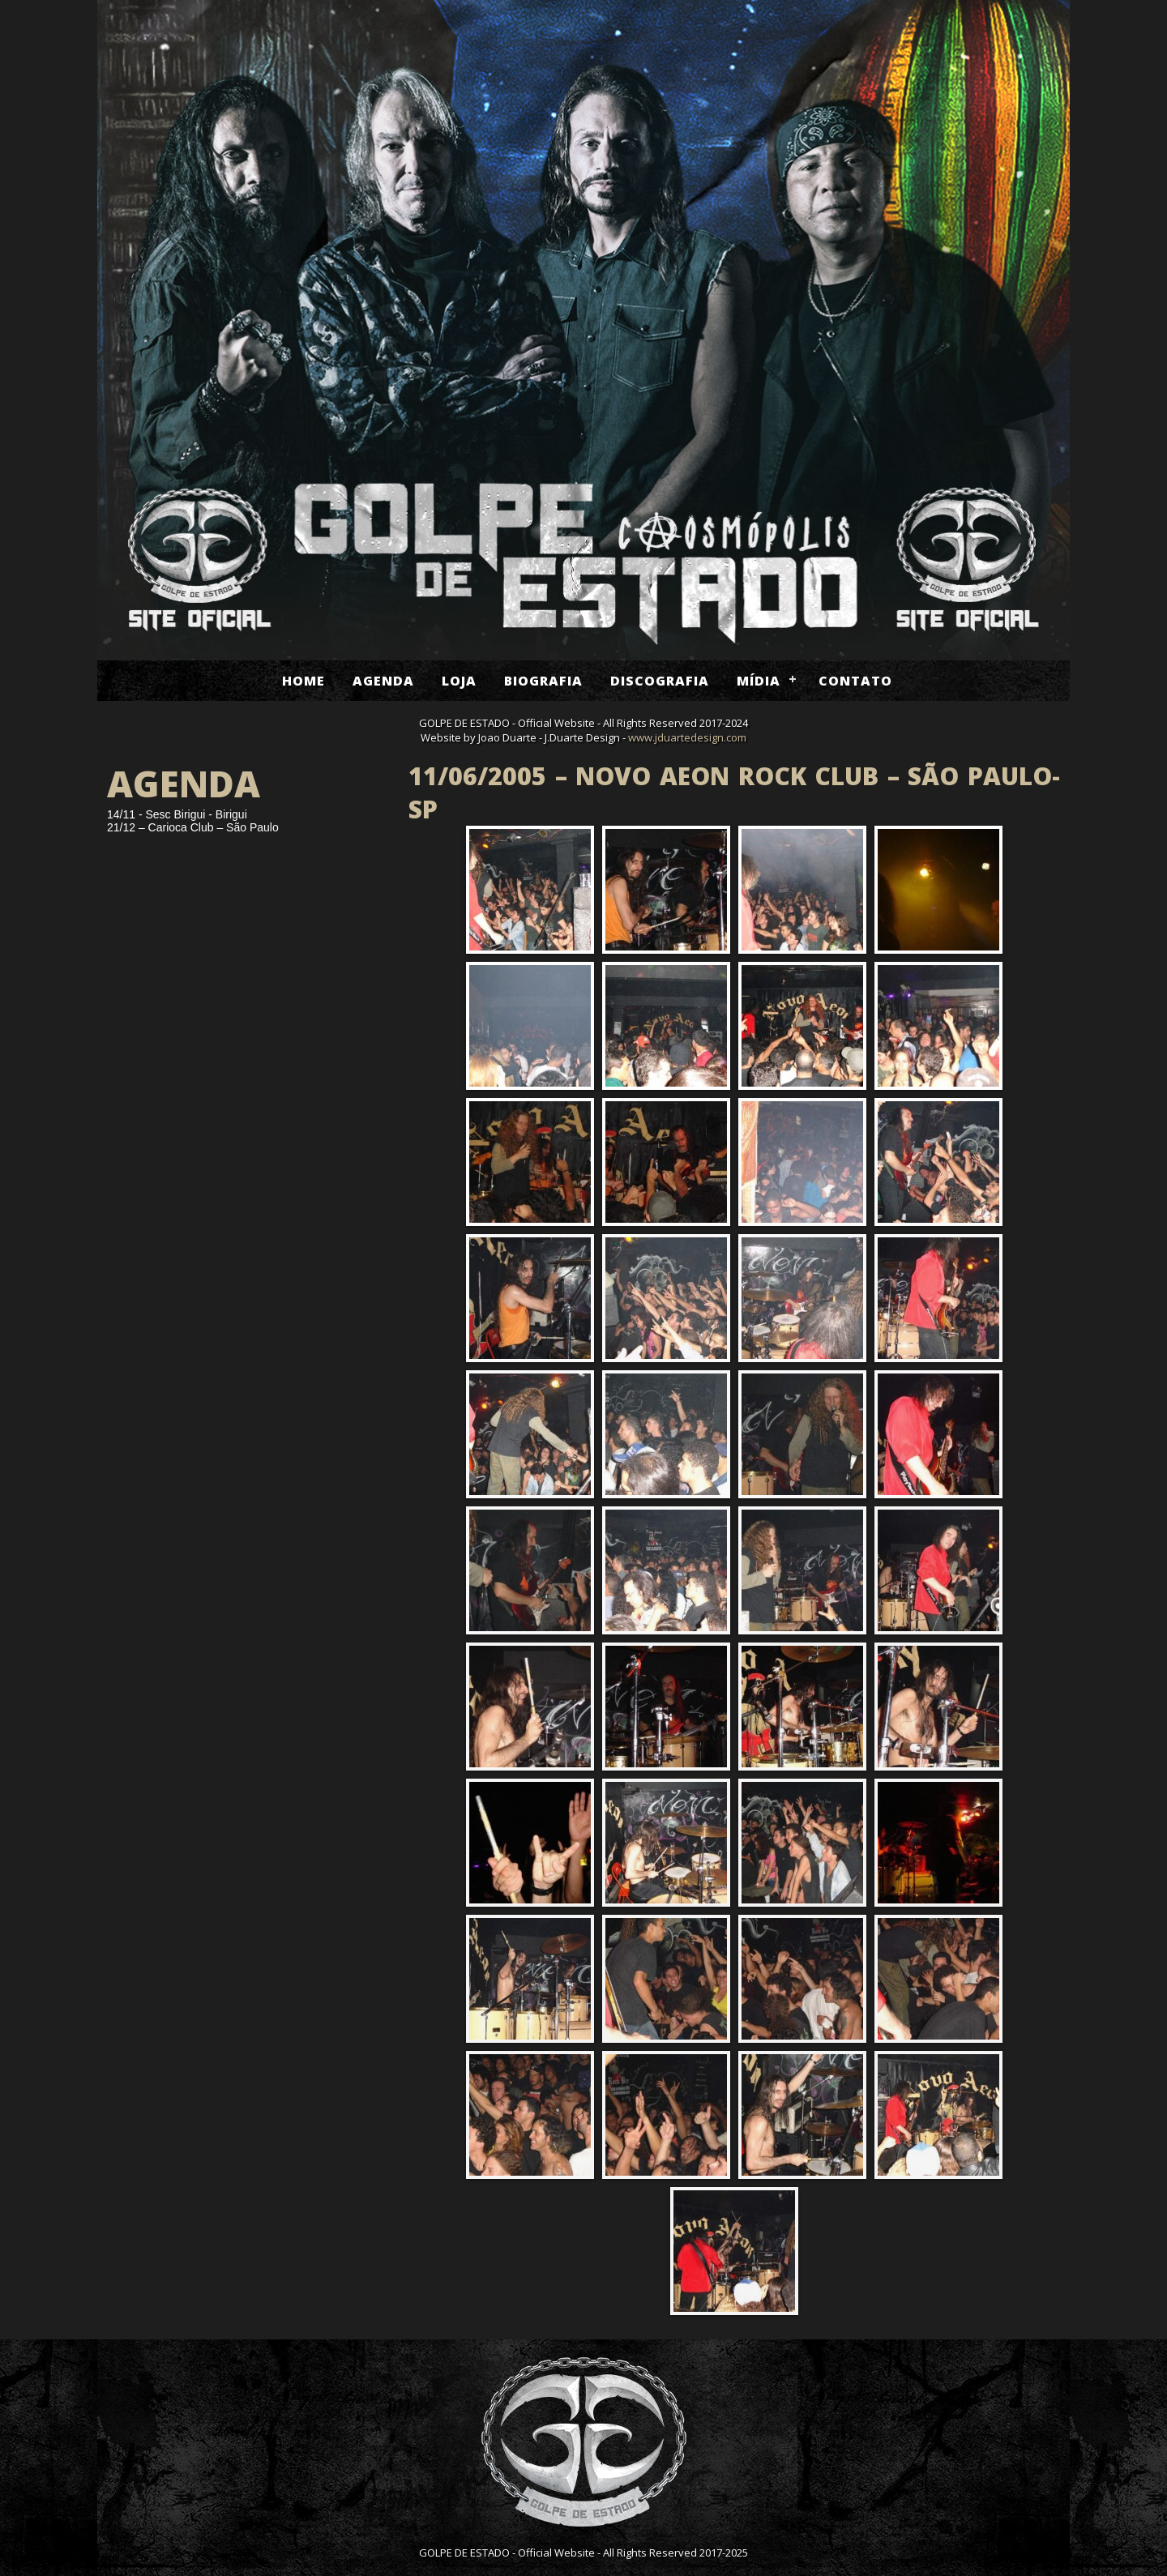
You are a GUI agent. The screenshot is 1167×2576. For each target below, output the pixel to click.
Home (303, 681)
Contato (855, 681)
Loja (459, 681)
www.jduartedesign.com (687, 737)
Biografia (543, 681)
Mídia (758, 681)
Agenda (383, 681)
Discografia (659, 681)
